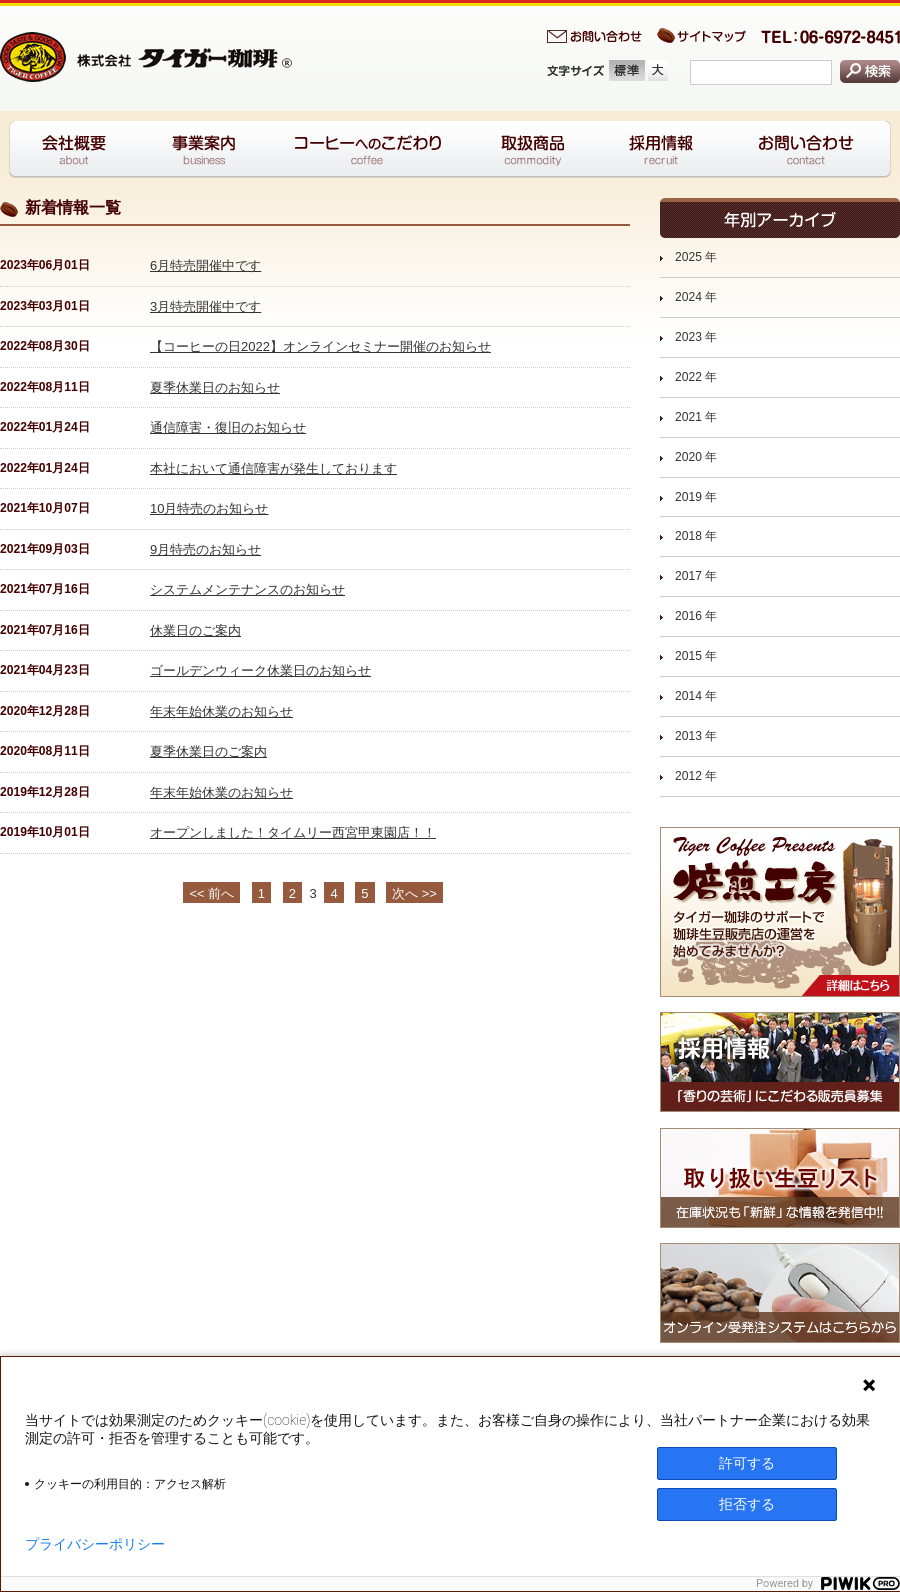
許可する (747, 1463)
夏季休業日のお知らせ (215, 387)
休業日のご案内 (195, 630)
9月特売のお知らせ (205, 549)
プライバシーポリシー (95, 1544)
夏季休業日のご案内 (208, 751)
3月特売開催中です (205, 306)
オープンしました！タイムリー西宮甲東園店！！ (293, 832)
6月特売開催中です (205, 265)
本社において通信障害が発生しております (273, 468)
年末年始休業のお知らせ (221, 711)
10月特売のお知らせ (209, 508)
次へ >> (414, 893)
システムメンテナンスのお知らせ (247, 589)
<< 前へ (211, 893)
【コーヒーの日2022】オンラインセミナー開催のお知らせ (320, 346)
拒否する (747, 1504)
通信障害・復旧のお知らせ (228, 427)
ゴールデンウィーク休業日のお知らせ (260, 670)
